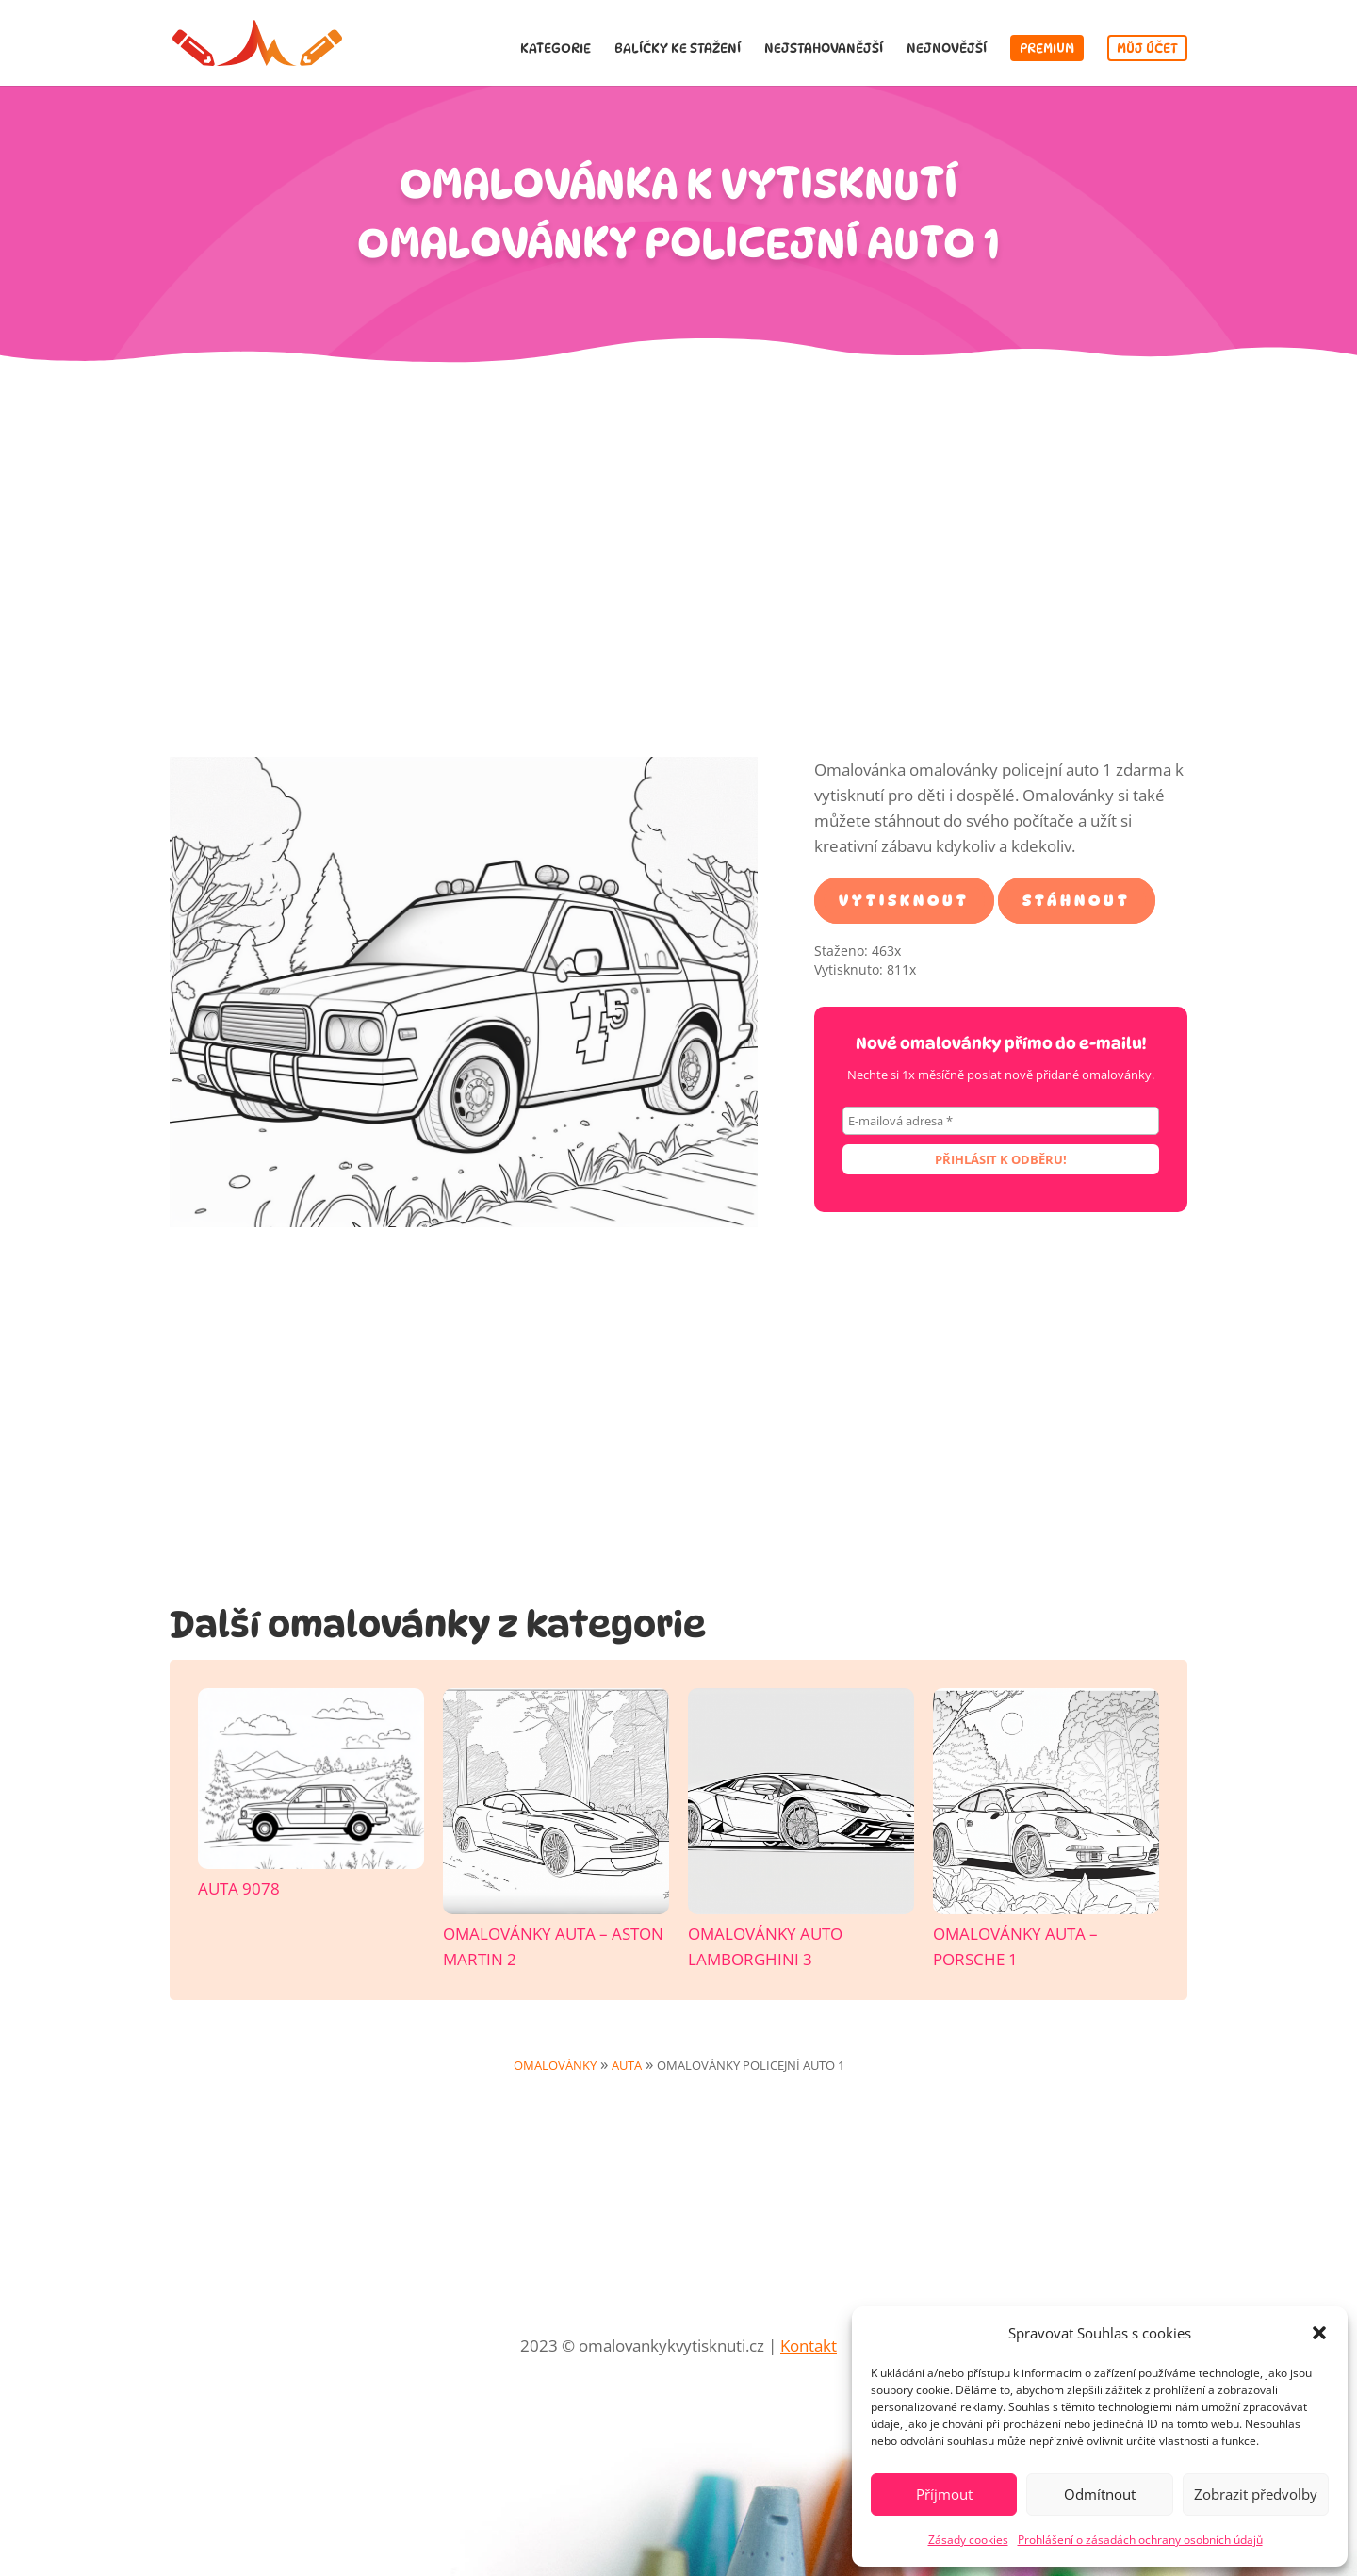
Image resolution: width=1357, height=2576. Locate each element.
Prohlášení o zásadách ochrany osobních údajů (1140, 2540)
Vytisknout (904, 901)
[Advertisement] (678, 574)
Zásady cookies (968, 2540)
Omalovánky (555, 2065)
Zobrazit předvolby (1255, 2494)
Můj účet (1147, 48)
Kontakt (808, 2345)
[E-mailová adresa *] (1000, 1121)
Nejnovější (947, 48)
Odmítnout (1100, 2494)
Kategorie (555, 48)
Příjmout (944, 2494)
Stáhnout (1076, 901)
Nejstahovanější (823, 48)
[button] (1319, 2332)
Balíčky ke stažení (677, 48)
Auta (627, 2065)
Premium (1047, 48)
